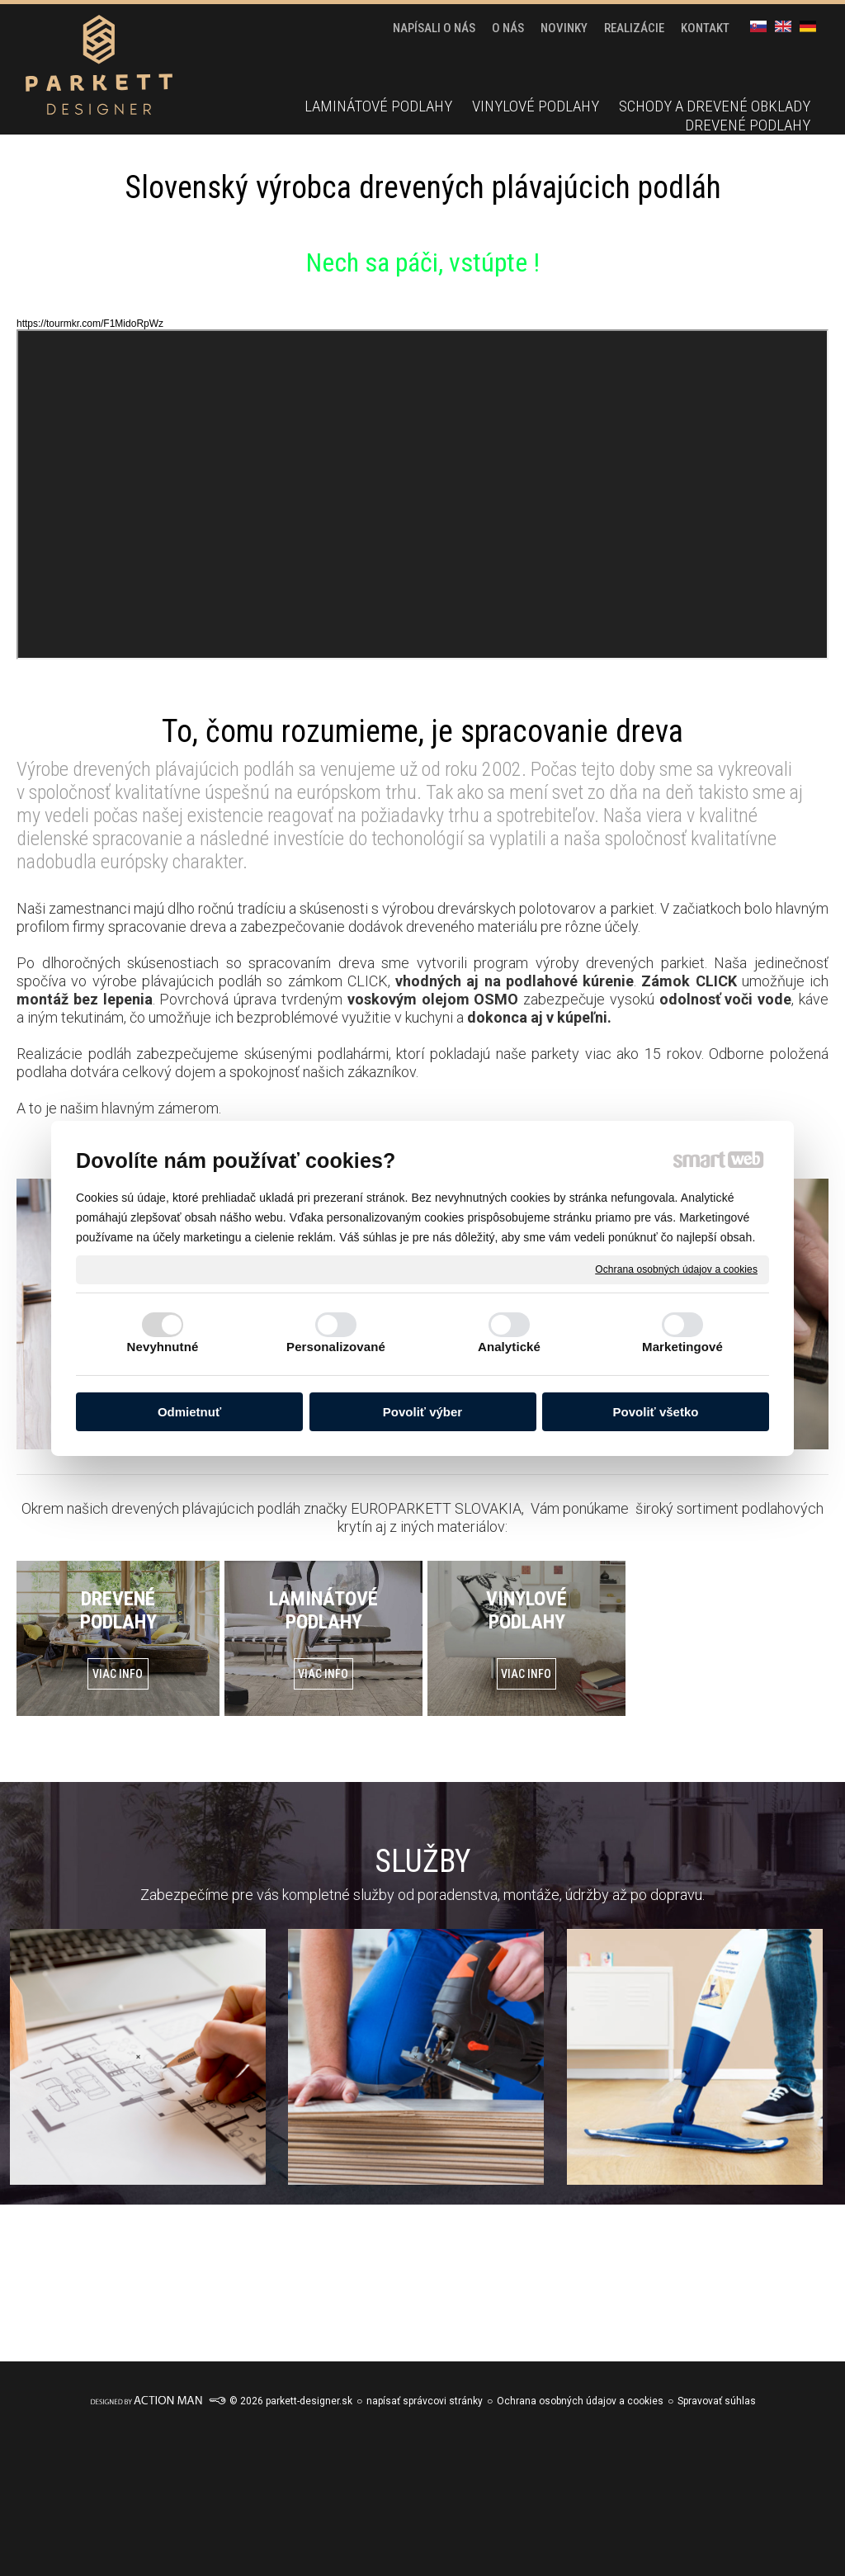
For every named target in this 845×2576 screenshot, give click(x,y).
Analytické (509, 1347)
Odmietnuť (189, 1412)
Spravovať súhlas (716, 2401)
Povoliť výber (422, 1412)
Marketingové (682, 1347)
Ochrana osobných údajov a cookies (676, 1268)
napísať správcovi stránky (424, 2401)
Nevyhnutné (163, 1347)
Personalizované (335, 1347)
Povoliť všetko (656, 1412)
